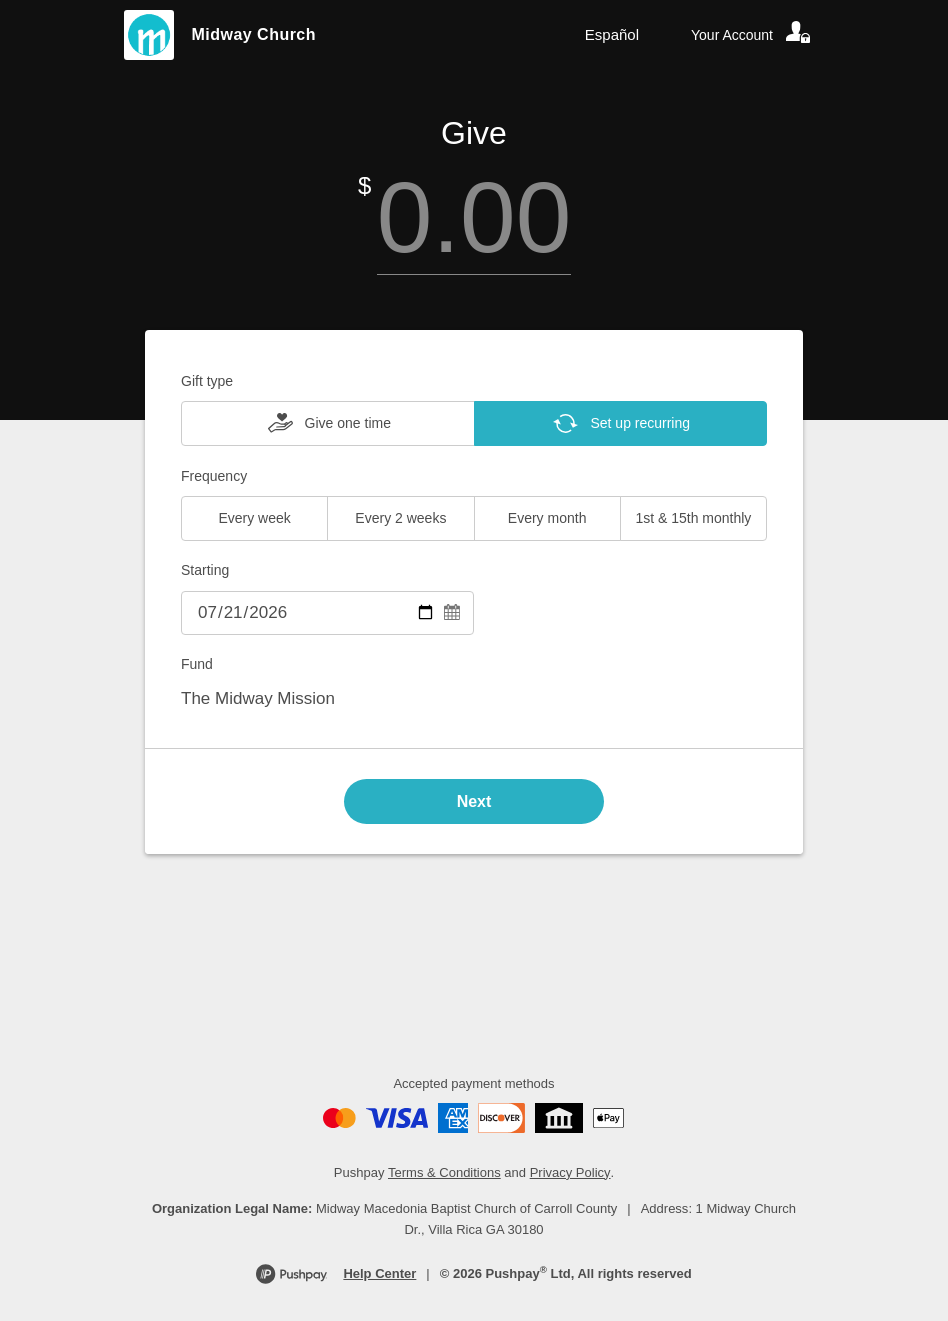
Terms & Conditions (444, 1172)
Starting (205, 570)
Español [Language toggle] (612, 34)
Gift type (207, 381)
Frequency (214, 476)
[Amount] (474, 217)
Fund (197, 664)
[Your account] (752, 35)
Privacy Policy (570, 1172)
